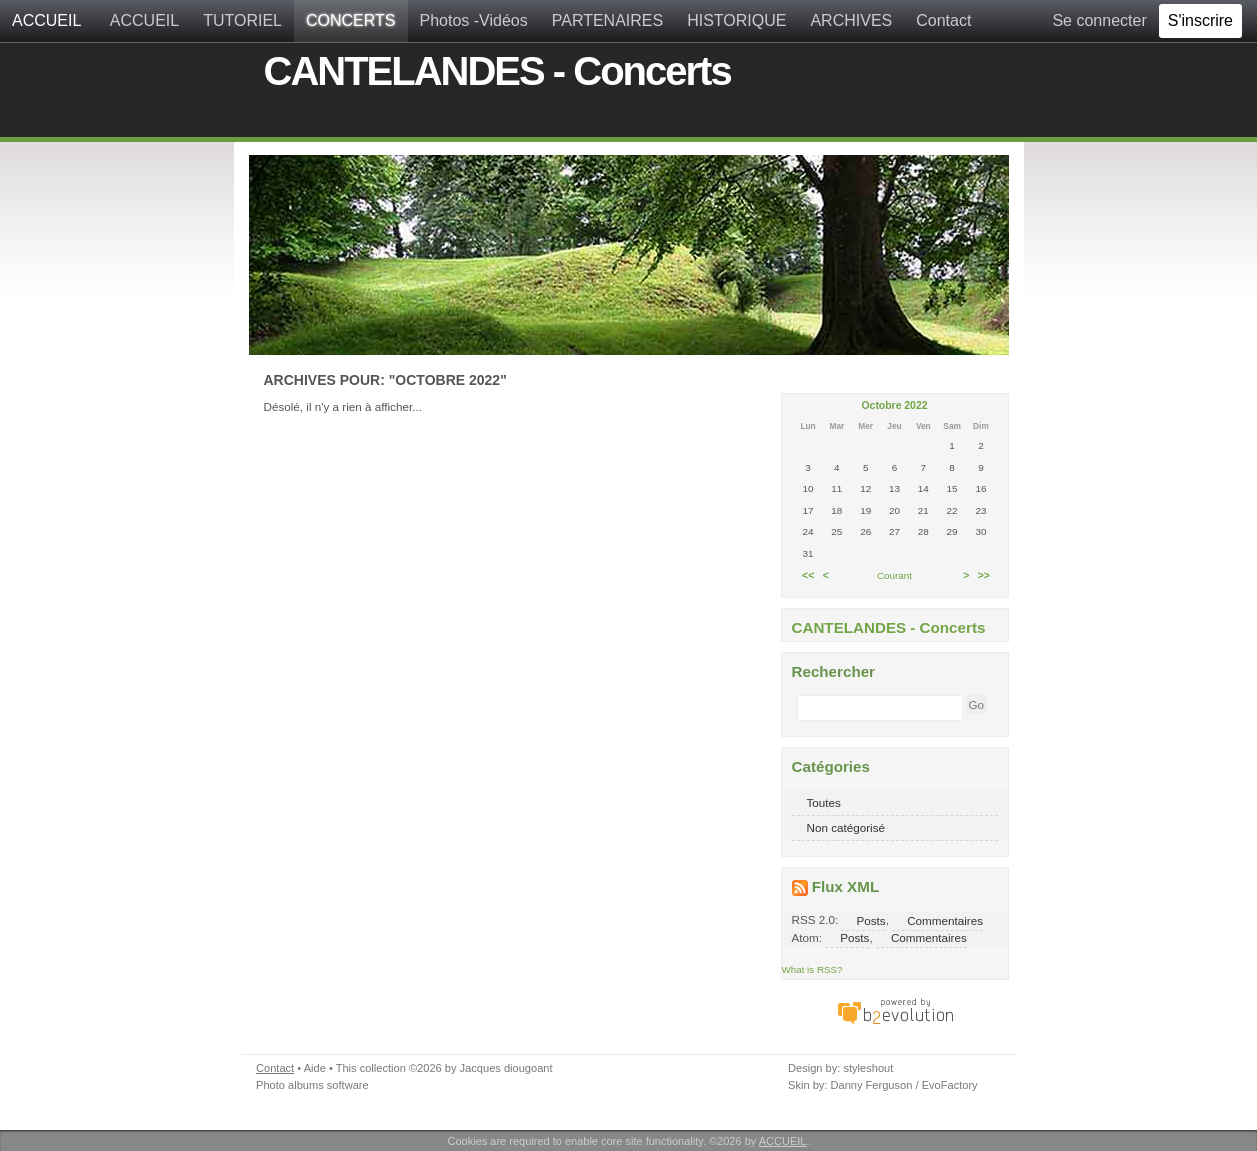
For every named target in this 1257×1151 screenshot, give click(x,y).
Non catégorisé (846, 827)
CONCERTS (351, 20)
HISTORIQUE (736, 20)
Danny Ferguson (871, 1085)
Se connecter (1099, 20)
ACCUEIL (46, 20)
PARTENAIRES (607, 20)
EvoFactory (950, 1085)
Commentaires (945, 919)
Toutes (824, 802)
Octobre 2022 (895, 405)
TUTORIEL (242, 20)
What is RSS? (812, 969)
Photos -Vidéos (474, 20)
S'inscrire (1200, 20)
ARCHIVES (851, 20)
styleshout (868, 1068)
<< (808, 575)
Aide (315, 1068)
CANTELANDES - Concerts (497, 71)
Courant (894, 575)
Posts (870, 919)
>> (984, 575)
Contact (943, 20)
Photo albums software (312, 1085)
